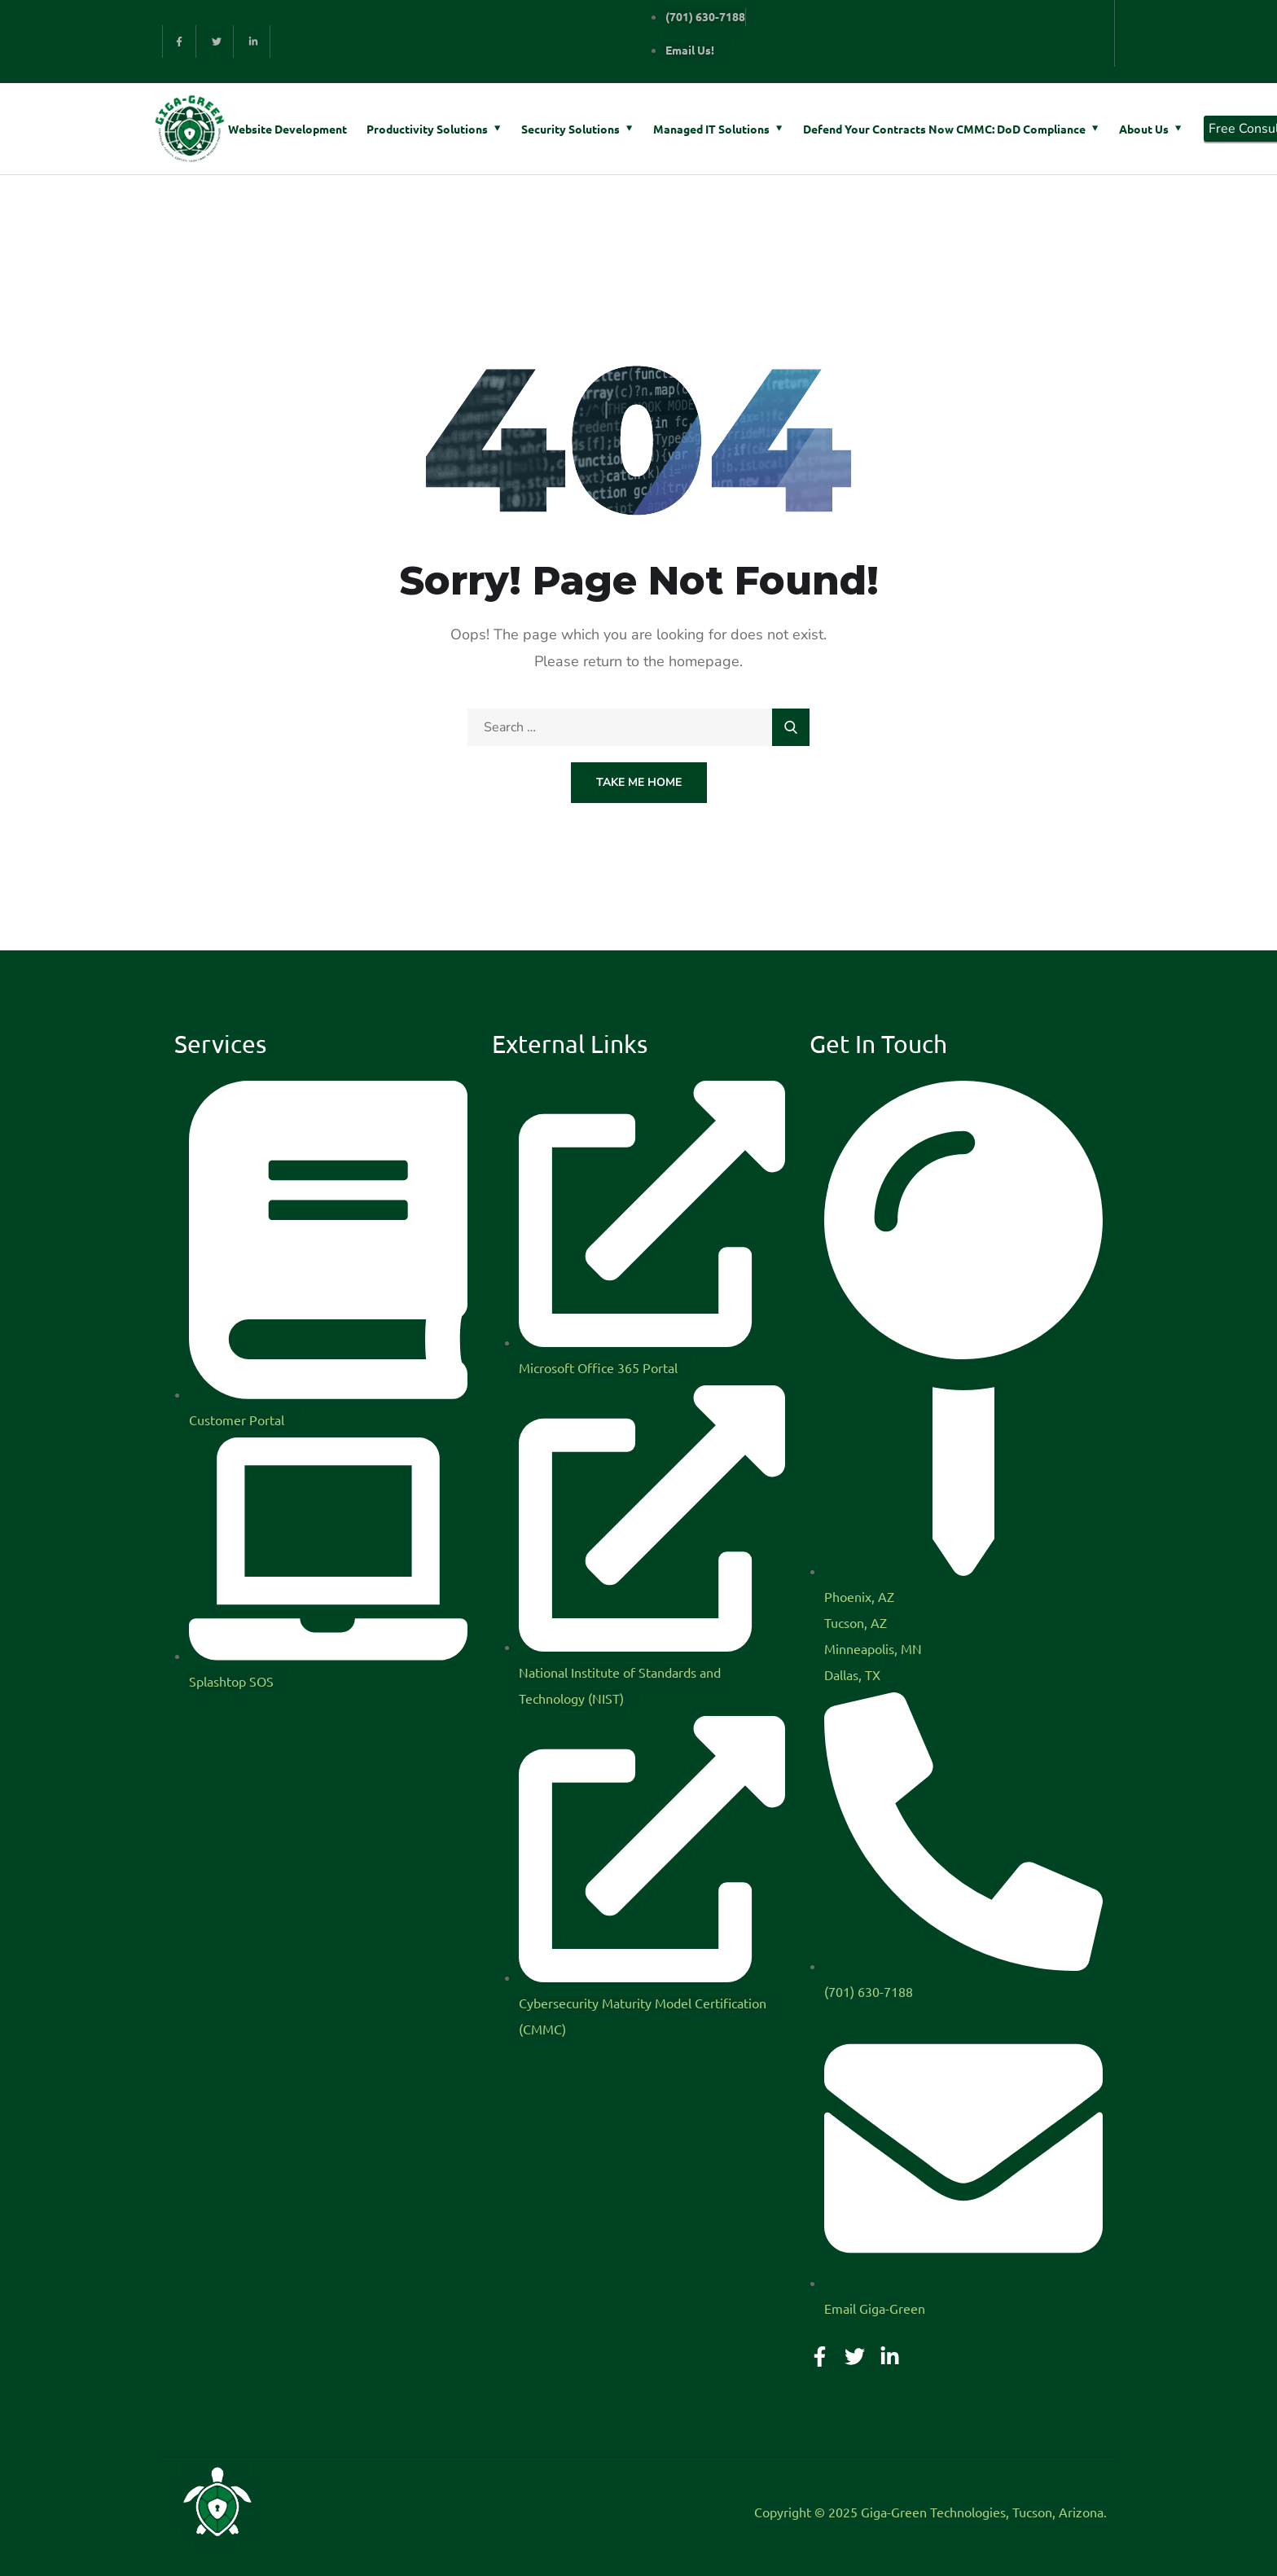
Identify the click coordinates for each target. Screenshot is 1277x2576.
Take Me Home (639, 782)
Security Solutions (570, 128)
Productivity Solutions (427, 128)
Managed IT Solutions (711, 128)
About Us (1144, 128)
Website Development (287, 128)
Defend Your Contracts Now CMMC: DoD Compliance (944, 128)
